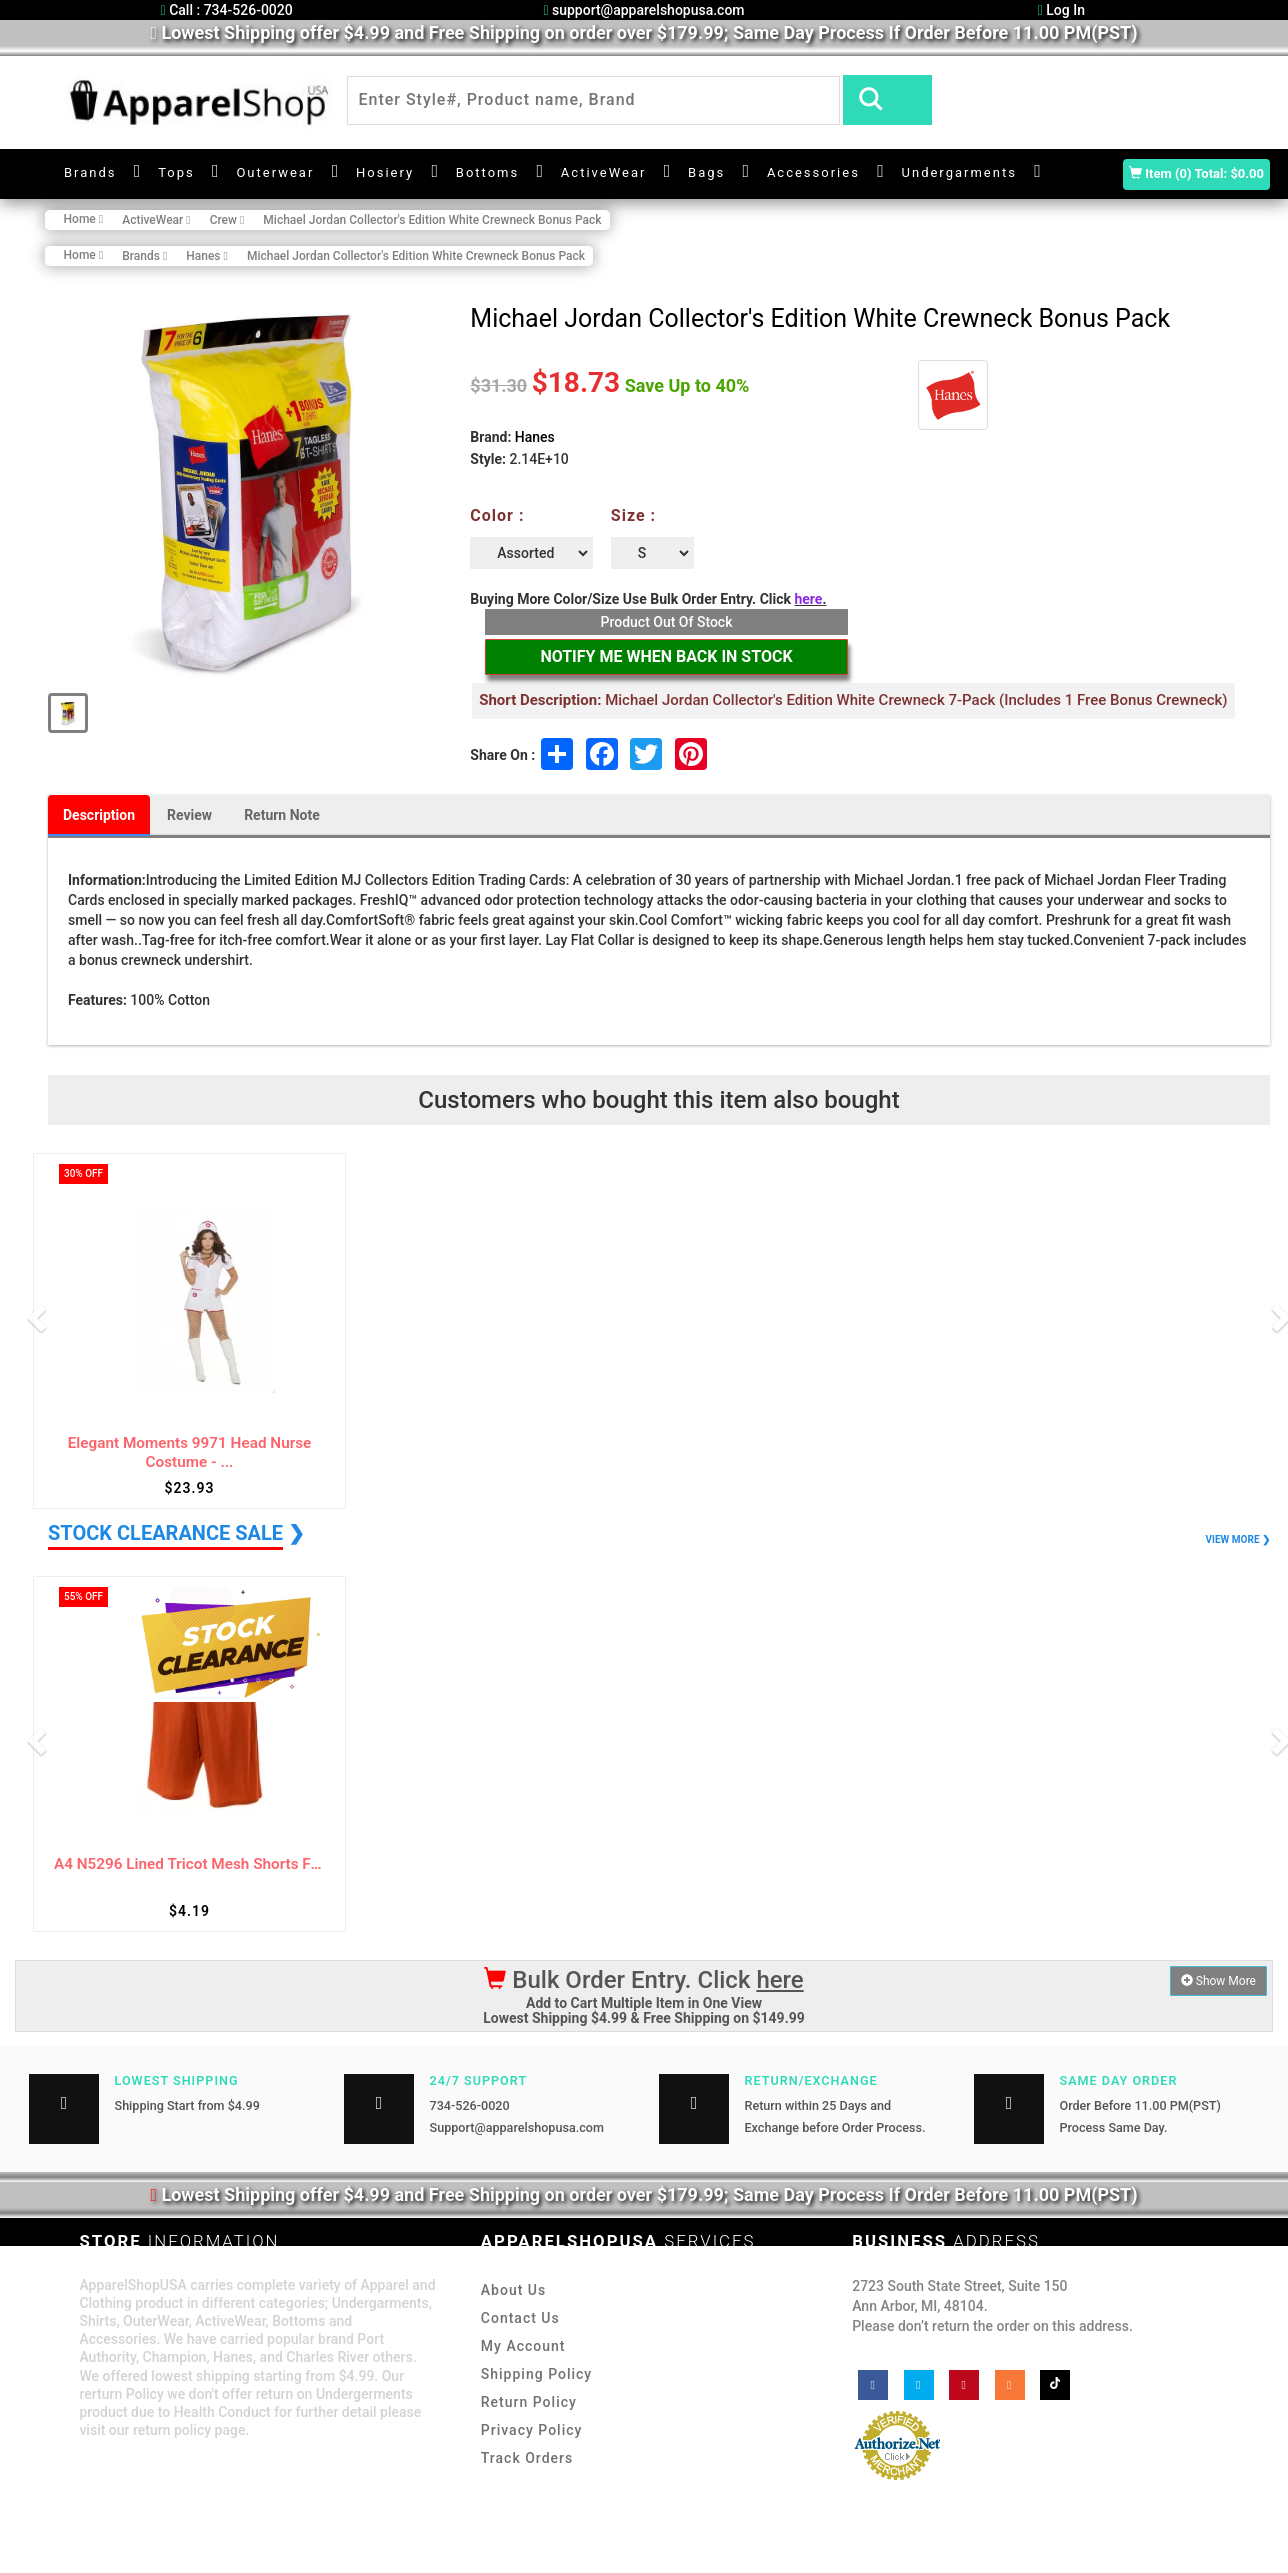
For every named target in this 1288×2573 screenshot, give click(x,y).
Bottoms (487, 172)
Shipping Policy (536, 2374)
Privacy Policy (532, 2430)
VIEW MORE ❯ (1238, 1539)
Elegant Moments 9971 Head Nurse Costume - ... (190, 1452)
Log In (1061, 10)
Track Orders (527, 2458)
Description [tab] (99, 815)
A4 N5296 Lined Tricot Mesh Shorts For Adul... (189, 1864)
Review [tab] (189, 815)
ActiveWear (604, 172)
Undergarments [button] (959, 172)
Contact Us (520, 2318)
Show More (1218, 1981)
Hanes (535, 437)
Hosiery (385, 172)
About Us (513, 2290)
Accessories (813, 172)
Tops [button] (176, 172)
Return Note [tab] (282, 815)
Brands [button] (90, 172)
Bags (706, 172)
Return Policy (529, 2402)
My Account (523, 2346)
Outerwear (275, 172)
